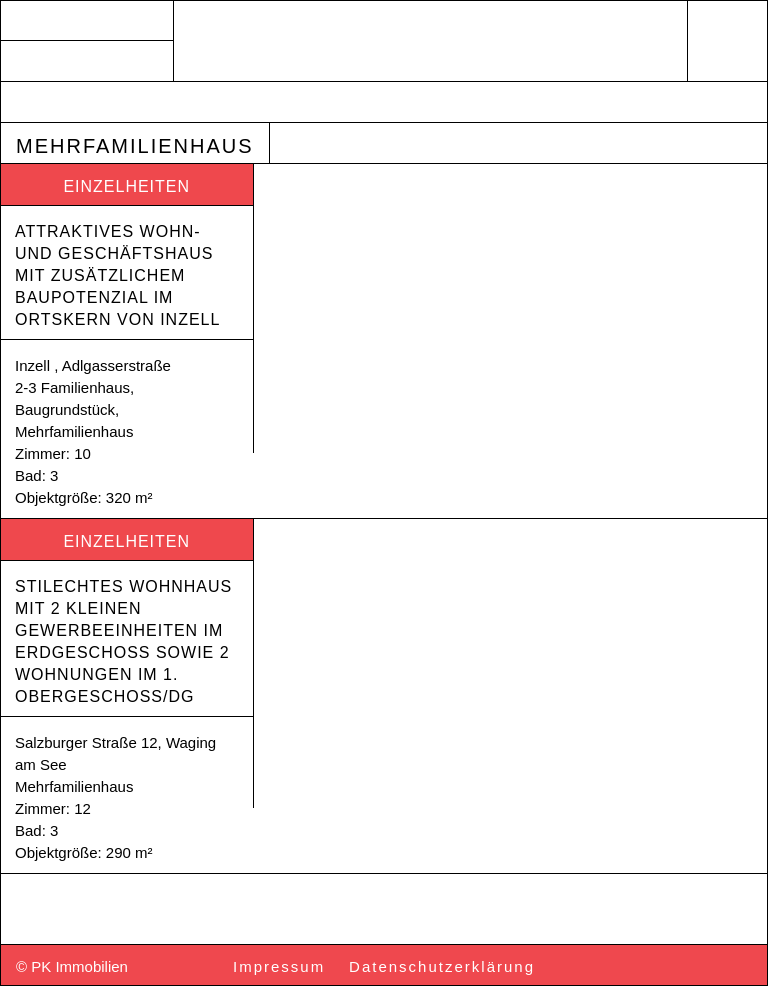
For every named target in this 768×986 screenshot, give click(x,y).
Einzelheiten (126, 186)
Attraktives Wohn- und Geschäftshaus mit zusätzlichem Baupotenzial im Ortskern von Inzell (117, 275)
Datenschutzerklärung (442, 966)
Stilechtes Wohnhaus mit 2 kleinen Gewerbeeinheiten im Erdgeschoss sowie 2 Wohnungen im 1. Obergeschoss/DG (126, 641)
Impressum (279, 966)
